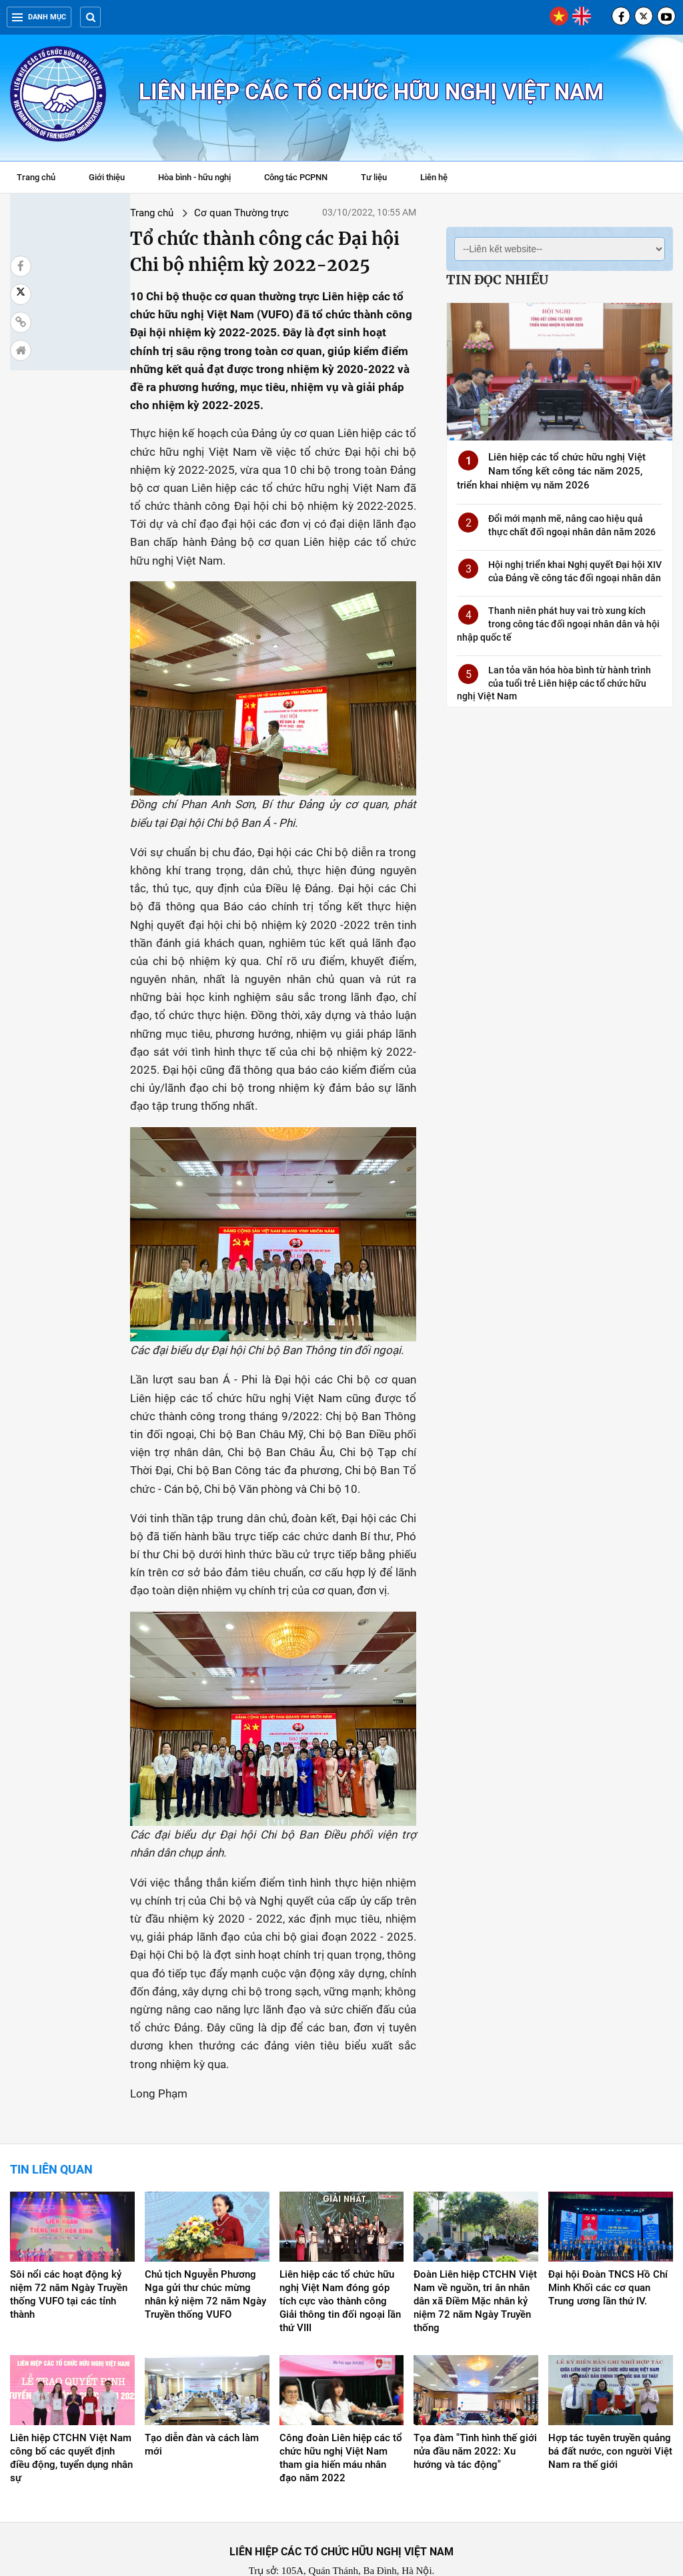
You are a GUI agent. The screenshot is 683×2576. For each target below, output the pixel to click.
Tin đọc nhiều (497, 280)
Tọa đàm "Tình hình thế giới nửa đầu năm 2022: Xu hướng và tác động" (475, 2399)
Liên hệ (434, 177)
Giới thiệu (107, 177)
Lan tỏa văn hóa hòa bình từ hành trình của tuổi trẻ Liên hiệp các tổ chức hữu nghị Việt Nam (554, 683)
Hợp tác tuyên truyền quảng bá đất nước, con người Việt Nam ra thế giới (610, 2399)
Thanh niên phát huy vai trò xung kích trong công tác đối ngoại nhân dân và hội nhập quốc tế (558, 623)
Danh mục (39, 17)
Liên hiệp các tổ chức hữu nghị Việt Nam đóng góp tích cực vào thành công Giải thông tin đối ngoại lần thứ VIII (340, 2250)
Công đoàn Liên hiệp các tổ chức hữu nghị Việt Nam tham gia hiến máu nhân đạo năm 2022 (340, 2406)
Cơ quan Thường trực (151, 213)
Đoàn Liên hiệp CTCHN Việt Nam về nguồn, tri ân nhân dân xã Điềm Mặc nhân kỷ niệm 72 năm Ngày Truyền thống (475, 2250)
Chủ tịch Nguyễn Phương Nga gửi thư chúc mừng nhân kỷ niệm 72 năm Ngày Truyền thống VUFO (205, 2244)
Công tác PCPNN (295, 177)
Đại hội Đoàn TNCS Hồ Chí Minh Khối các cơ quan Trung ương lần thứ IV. (608, 2237)
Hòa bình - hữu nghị (194, 177)
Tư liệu (380, 179)
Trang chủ (36, 177)
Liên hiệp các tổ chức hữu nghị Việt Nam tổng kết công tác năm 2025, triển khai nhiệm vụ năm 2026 (551, 471)
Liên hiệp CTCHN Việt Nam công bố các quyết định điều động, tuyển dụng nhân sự (71, 2406)
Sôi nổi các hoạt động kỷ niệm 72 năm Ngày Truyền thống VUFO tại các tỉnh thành (68, 2244)
